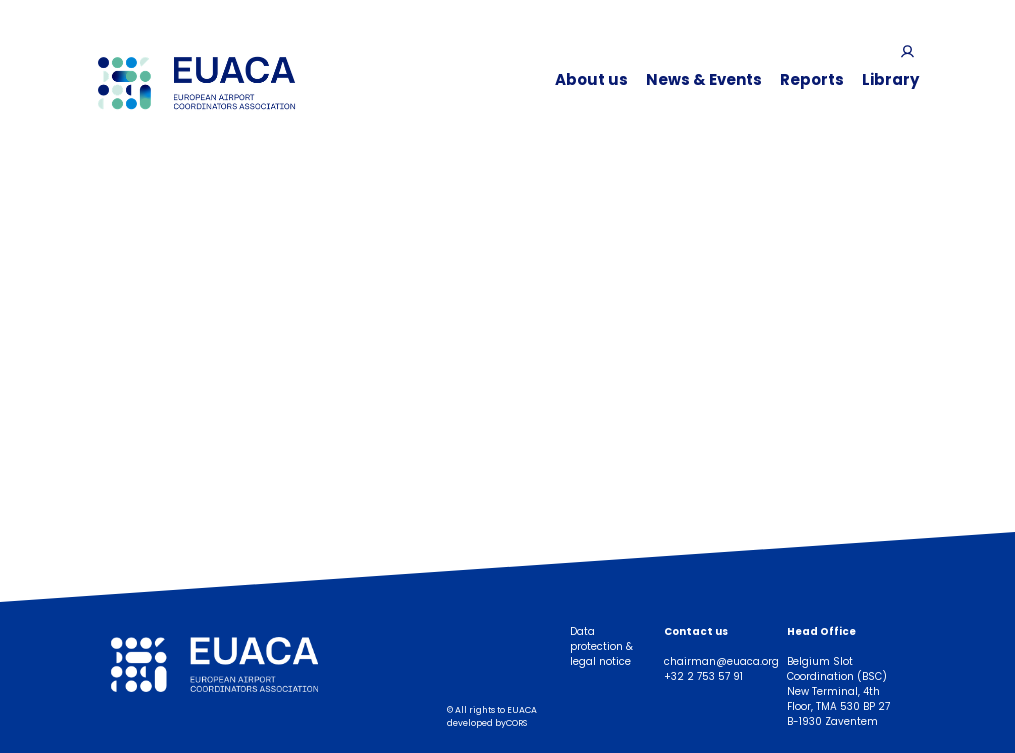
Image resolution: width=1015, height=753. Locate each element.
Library (890, 79)
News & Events (704, 79)
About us (591, 79)
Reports (812, 79)
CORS (516, 723)
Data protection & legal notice (601, 646)
